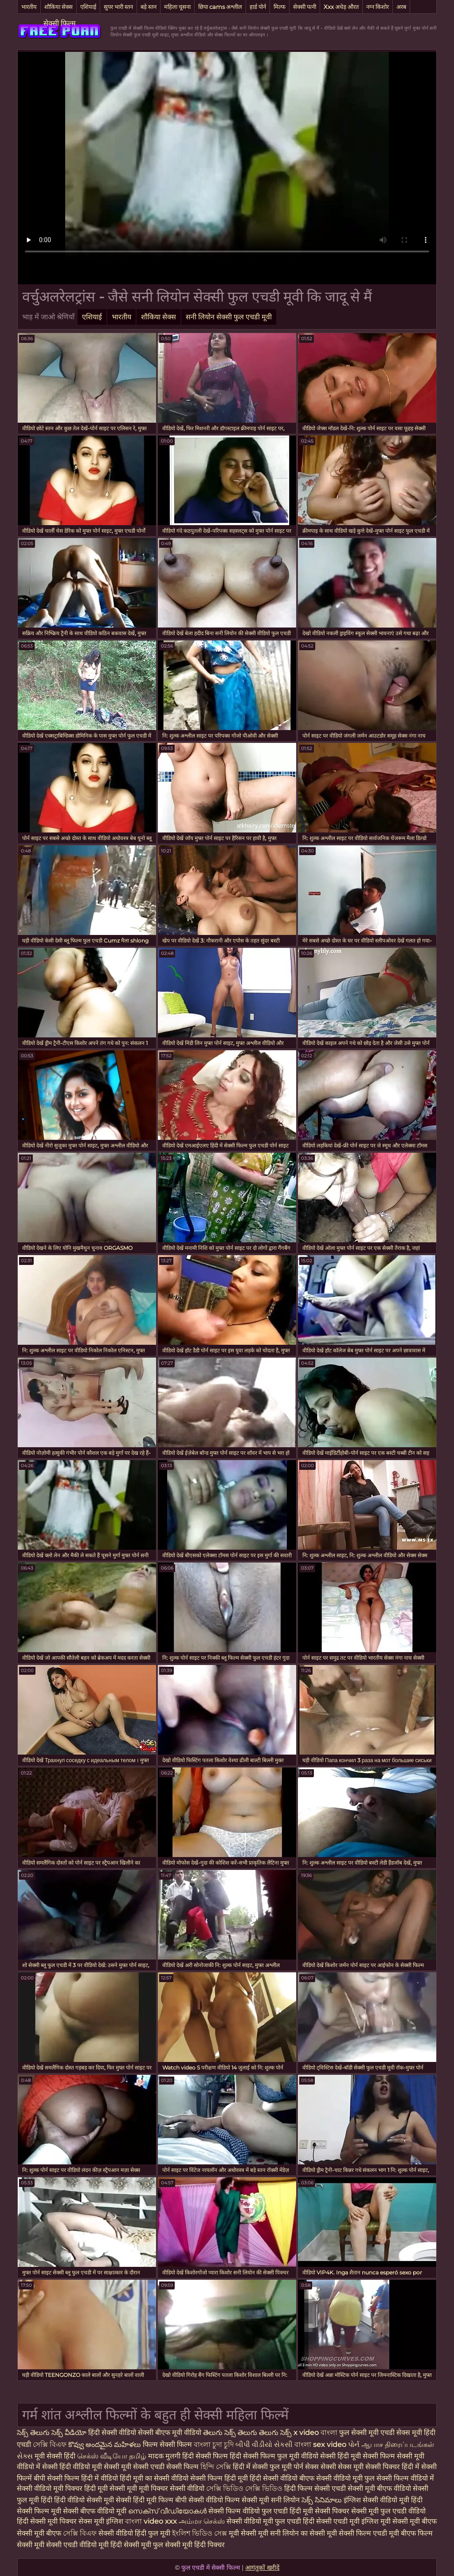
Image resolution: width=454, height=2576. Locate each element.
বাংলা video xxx (152, 2521)
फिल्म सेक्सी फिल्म (167, 2444)
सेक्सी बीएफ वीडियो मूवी (94, 2511)
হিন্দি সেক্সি (216, 2466)
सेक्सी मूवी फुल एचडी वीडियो (388, 2511)
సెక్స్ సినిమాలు (322, 2500)
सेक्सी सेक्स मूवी (343, 2466)
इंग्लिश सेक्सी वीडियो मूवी (376, 2500)
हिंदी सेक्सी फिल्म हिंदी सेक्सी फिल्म (229, 2456)
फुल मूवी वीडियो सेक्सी (307, 2456)
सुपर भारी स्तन (118, 6)
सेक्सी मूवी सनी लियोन (271, 2500)
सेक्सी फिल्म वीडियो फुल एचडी (248, 2511)
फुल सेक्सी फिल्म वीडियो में (399, 2478)
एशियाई (88, 6)
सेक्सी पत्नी (304, 6)
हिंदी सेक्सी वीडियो (112, 2432)
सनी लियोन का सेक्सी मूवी (303, 2533)
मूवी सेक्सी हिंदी (56, 2456)
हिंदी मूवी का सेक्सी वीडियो (155, 2478)
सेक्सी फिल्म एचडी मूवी (369, 2533)
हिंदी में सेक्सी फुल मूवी (263, 2466)
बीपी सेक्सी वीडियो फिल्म (207, 2500)
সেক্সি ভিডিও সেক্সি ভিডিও (244, 2488)
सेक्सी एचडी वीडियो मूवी (77, 2545)
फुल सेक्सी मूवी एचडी (367, 2432)
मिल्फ (280, 6)
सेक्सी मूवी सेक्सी (127, 2466)
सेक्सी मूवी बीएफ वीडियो (379, 2488)
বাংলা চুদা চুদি (214, 2444)
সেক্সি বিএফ (50, 2444)
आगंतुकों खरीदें (262, 2568)
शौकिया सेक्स (58, 6)
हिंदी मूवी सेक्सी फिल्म (367, 2456)
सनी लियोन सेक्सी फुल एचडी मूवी (229, 317)
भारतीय (29, 6)
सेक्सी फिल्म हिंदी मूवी (220, 2478)
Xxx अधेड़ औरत (341, 6)
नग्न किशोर (377, 6)
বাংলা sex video (321, 2444)
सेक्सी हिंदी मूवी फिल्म (144, 2500)
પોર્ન (354, 2444)
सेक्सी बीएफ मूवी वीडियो (169, 2432)
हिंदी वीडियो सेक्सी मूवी (84, 2500)
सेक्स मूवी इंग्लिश (100, 2521)
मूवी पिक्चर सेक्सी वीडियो (172, 2488)
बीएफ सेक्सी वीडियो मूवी (331, 2478)
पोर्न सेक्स (307, 2466)
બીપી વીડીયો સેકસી (264, 2444)
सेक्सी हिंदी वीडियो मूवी (73, 2466)
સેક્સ (26, 2456)
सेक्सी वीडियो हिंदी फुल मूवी (134, 2533)
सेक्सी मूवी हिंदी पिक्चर (195, 2545)
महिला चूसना (177, 6)
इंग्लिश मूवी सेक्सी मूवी (391, 2521)
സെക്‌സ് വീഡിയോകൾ (167, 2511)
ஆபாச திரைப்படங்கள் (397, 2444)
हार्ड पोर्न (258, 6)
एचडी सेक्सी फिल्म (175, 2466)
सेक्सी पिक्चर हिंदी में (393, 2466)
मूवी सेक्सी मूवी (249, 2533)
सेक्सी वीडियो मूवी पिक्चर (50, 2488)
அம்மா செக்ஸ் (203, 2521)
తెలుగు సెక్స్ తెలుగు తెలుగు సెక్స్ (248, 2432)
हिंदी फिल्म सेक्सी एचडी (315, 2488)
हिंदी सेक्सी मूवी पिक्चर (47, 2521)
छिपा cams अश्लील (220, 6)
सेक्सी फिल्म (59, 23)
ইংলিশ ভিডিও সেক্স (200, 2533)
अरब (401, 6)
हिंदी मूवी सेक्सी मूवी (111, 2488)
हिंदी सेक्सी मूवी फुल (136, 2545)
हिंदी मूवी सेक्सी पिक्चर (319, 2511)
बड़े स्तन (149, 6)
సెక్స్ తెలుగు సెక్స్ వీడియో (51, 2432)
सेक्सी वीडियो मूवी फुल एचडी (265, 2521)
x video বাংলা (316, 2432)
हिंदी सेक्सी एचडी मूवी (332, 2521)
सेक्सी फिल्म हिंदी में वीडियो (82, 2478)
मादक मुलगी (165, 2456)
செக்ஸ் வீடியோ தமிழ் (112, 2456)
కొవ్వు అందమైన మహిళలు (105, 2444)
